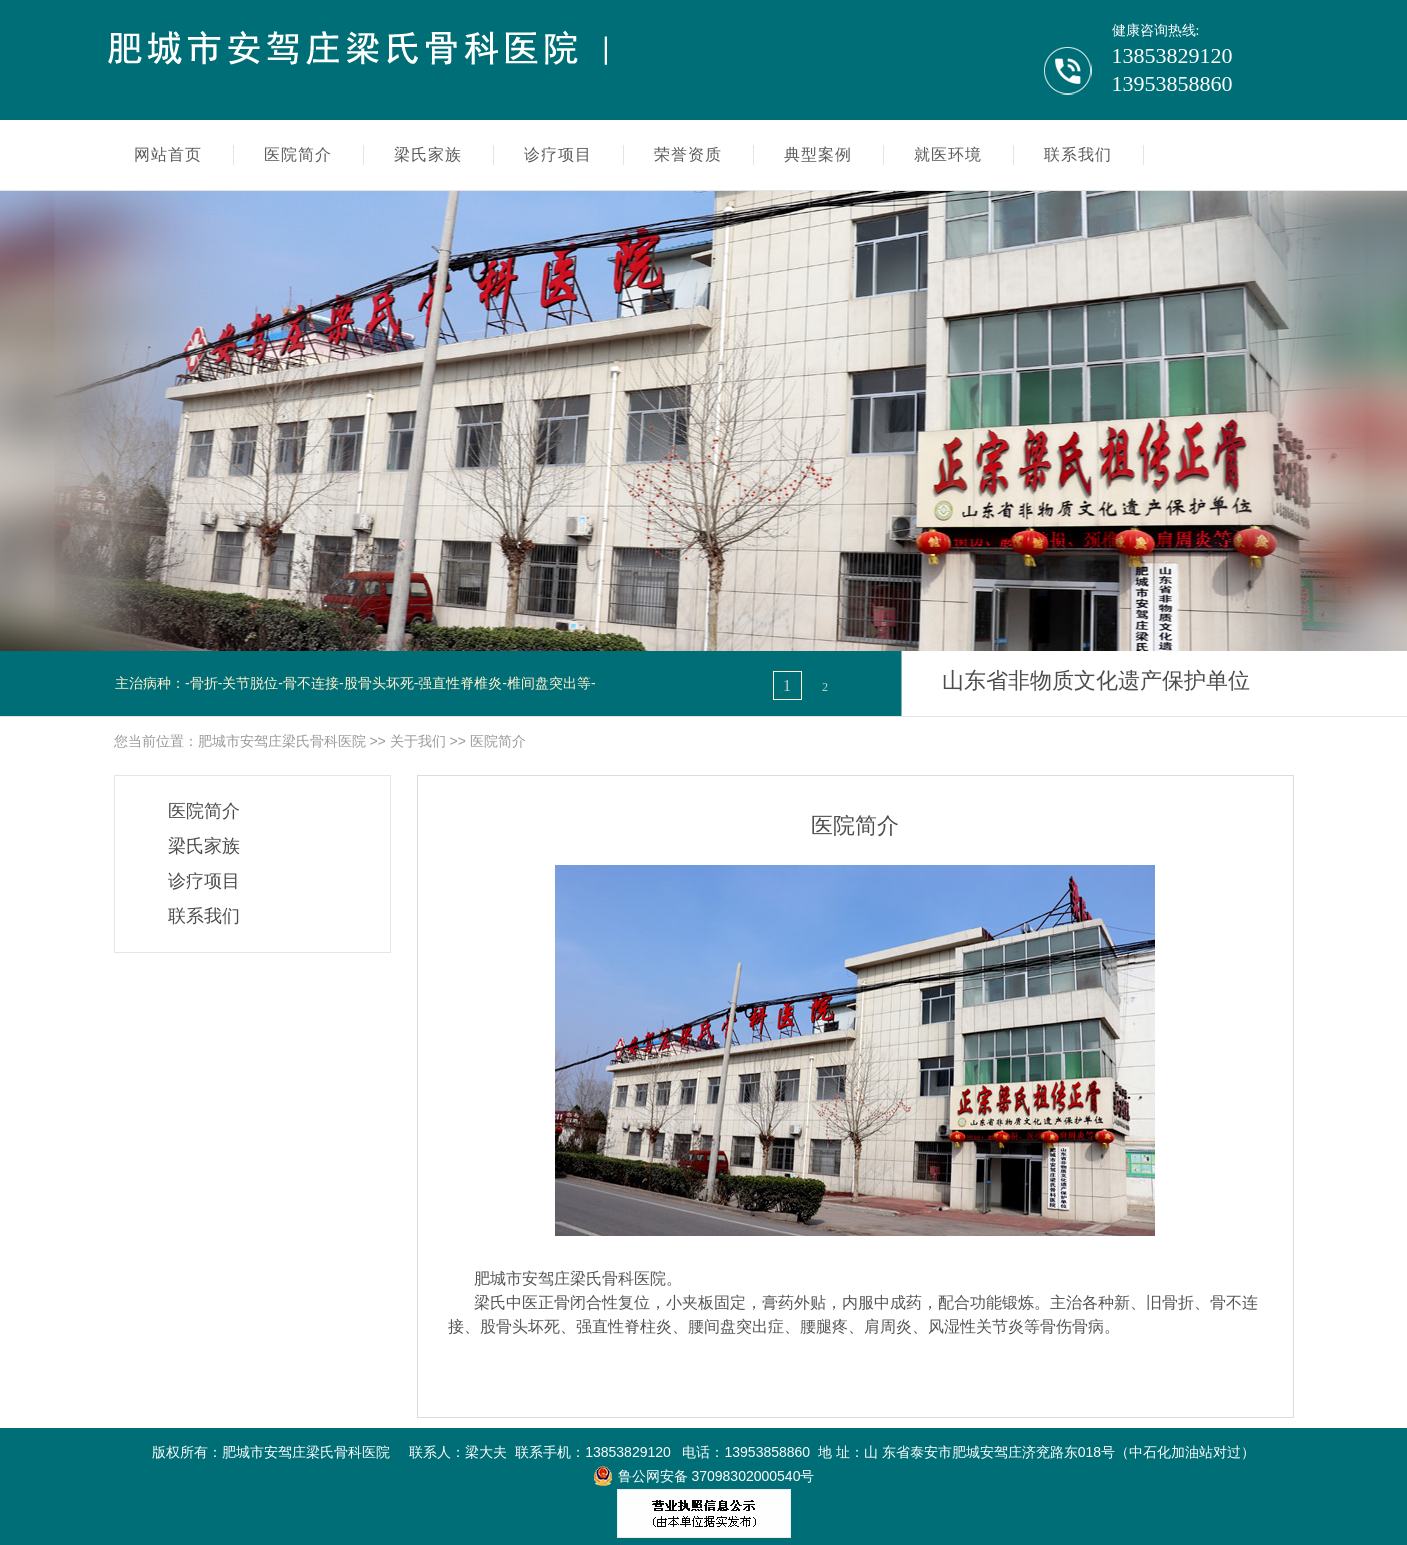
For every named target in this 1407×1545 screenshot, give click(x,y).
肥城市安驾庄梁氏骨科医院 (282, 741)
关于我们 (418, 741)
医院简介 (498, 741)
